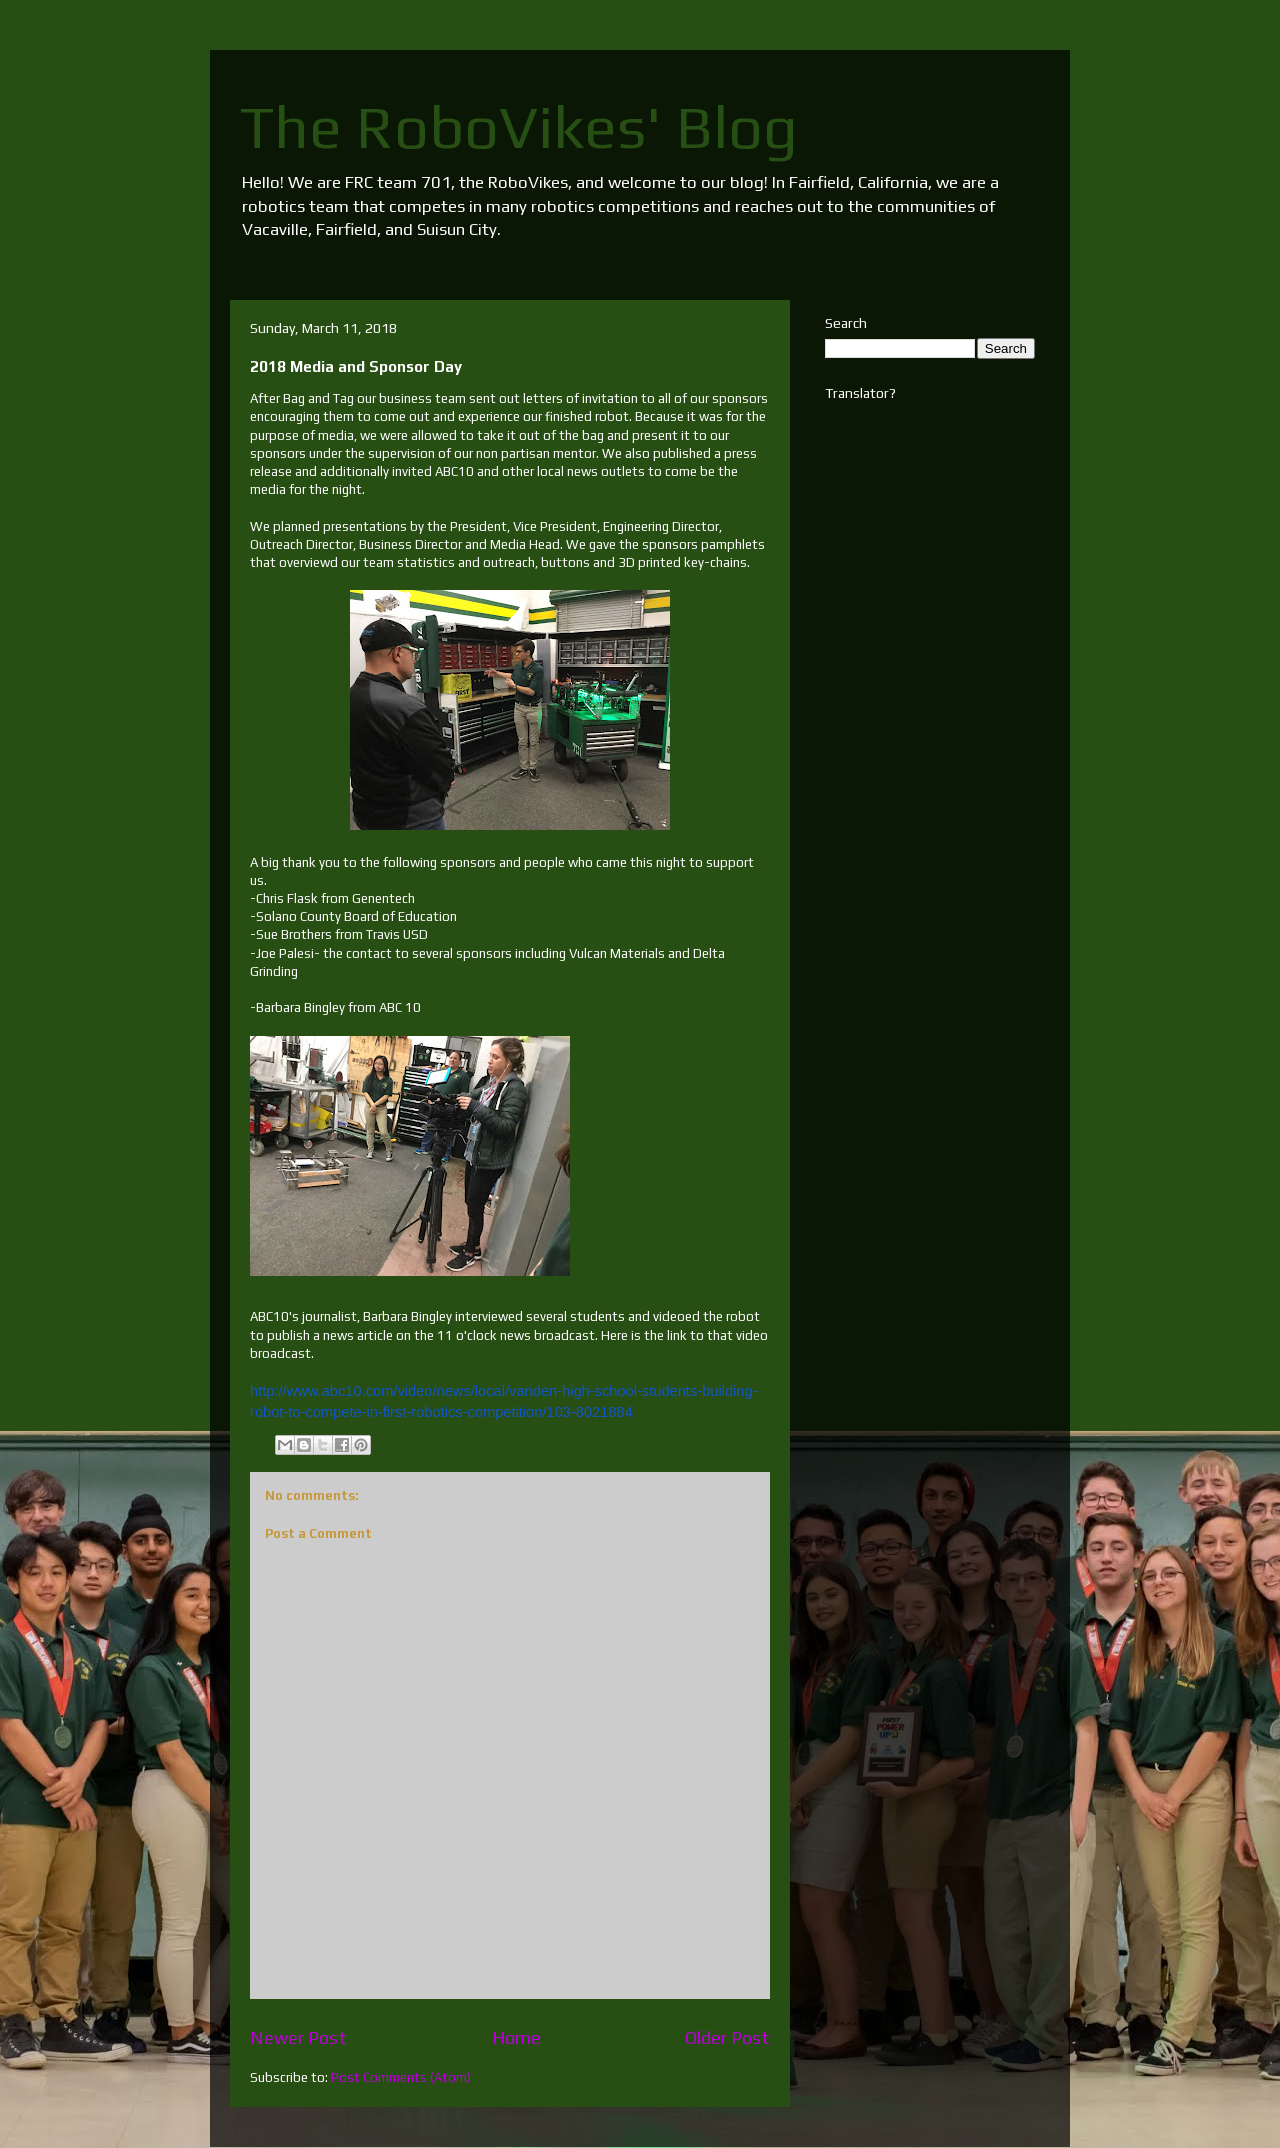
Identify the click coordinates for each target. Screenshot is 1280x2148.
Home (516, 2037)
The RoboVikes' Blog (519, 126)
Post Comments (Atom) (401, 2077)
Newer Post (298, 2037)
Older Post (727, 2037)
